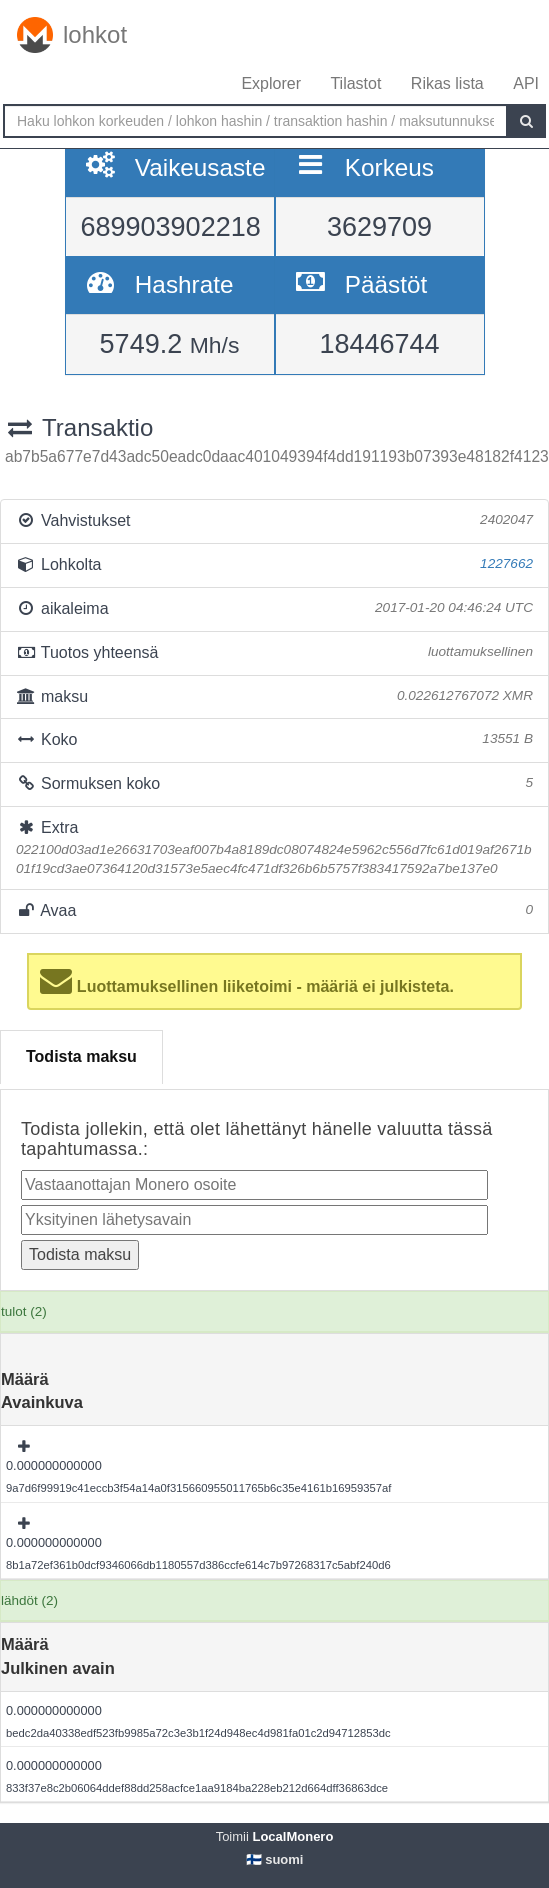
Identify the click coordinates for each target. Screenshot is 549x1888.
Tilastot (355, 83)
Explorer (271, 83)
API (526, 83)
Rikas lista (447, 83)
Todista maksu (81, 1056)
